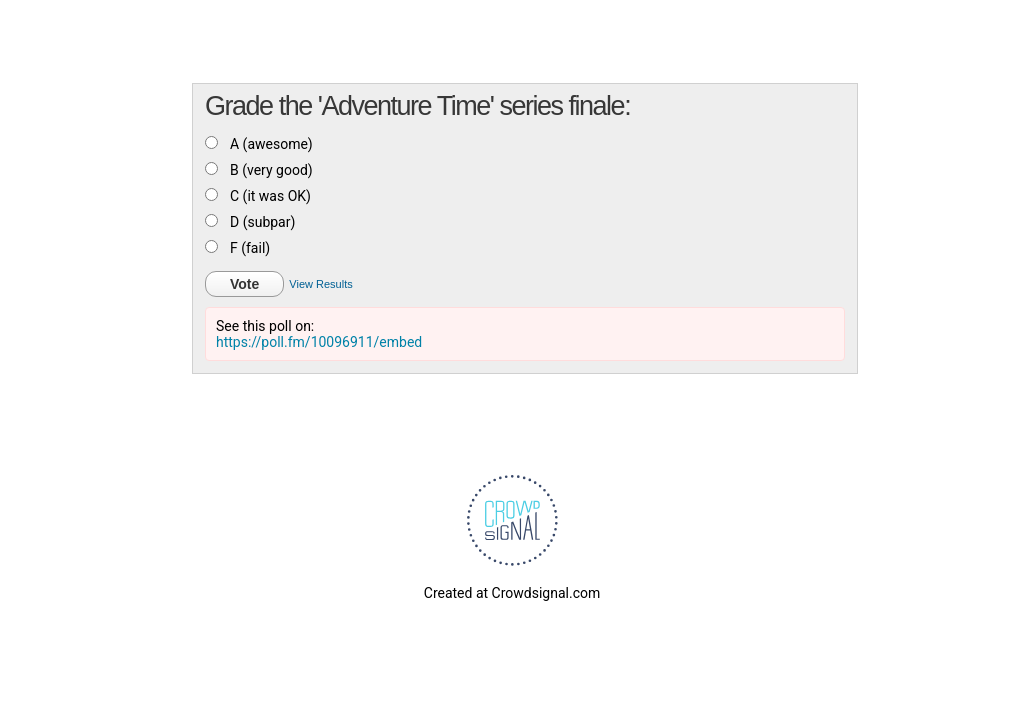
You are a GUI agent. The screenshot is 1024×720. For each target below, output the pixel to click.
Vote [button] (244, 284)
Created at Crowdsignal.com (512, 593)
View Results (320, 284)
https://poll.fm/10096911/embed (319, 342)
